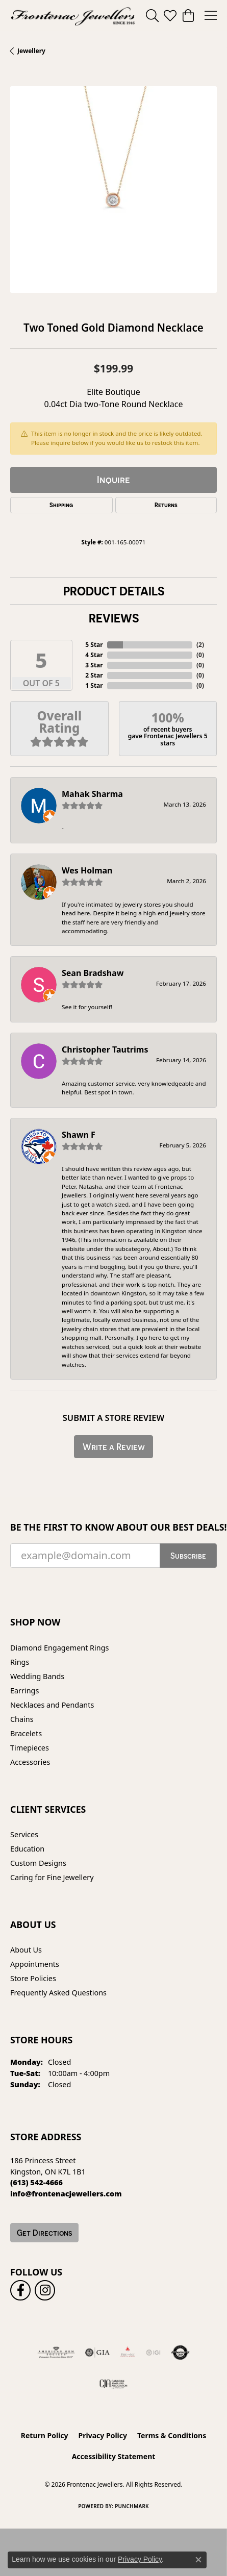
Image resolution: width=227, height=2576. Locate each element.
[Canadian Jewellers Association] (113, 2383)
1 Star (94, 685)
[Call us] (66, 2193)
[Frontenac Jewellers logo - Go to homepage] (73, 15)
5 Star (94, 644)
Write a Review (114, 1446)
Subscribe (188, 1555)
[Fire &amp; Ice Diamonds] (127, 2352)
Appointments (34, 1964)
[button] (152, 15)
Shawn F (78, 1134)
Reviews (114, 618)
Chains (22, 1719)
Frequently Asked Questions (58, 1992)
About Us (26, 1950)
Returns (166, 505)
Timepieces (29, 1748)
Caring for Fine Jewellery (52, 1877)
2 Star (94, 675)
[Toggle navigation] (210, 15)
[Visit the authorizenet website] (180, 2352)
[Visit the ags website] (56, 2352)
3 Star (94, 665)
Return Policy (44, 2435)
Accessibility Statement (114, 2456)
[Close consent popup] (198, 2560)
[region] (113, 189)
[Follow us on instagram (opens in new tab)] (45, 2290)
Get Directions (44, 2232)
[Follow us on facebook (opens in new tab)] (20, 2290)
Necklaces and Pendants (52, 1705)
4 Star (94, 655)
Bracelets (26, 1733)
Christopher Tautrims (105, 1049)
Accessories (30, 1762)
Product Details (113, 591)
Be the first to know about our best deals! (113, 1527)
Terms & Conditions (171, 2435)
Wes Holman (87, 870)
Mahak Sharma (92, 793)
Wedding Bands (37, 1676)
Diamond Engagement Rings (59, 1648)
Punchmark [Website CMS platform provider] (132, 2506)
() (200, 644)
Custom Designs (38, 1863)
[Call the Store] (36, 2182)
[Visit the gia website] (97, 2352)
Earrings (24, 1690)
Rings (19, 1662)
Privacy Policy (103, 2435)
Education (27, 1849)
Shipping (61, 505)
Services (24, 1834)
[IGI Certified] (153, 2352)
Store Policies (33, 1978)
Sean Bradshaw (92, 973)
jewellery (31, 50)
